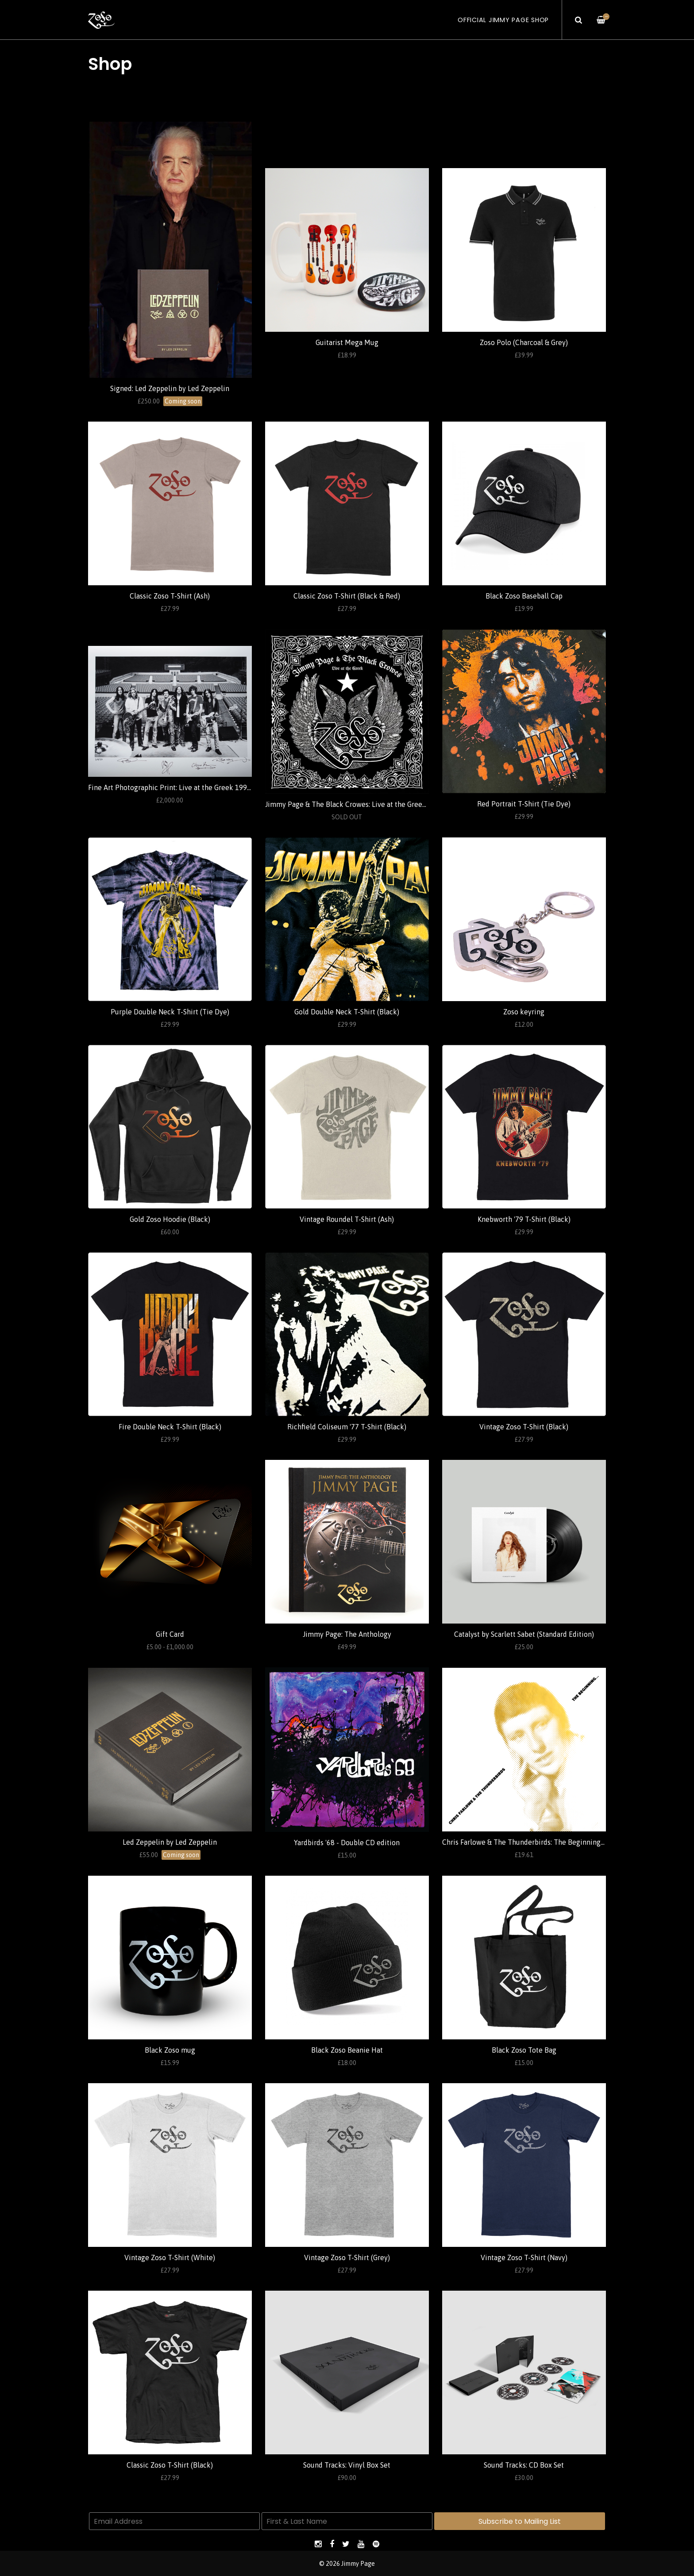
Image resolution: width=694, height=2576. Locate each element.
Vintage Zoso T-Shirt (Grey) (347, 2257)
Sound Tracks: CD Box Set (524, 2465)
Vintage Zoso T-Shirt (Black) (523, 1427)
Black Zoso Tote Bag (524, 2050)
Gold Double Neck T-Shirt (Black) (346, 1012)
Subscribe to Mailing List (519, 2521)
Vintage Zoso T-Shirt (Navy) (524, 2257)
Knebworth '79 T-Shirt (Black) (524, 1219)
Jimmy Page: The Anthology (347, 1634)
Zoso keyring (523, 1012)
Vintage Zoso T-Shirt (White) (169, 2257)
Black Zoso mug (170, 2050)
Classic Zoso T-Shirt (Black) (170, 2465)
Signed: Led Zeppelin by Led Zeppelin (169, 388)
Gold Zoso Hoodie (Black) (170, 1219)
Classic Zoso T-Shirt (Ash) (170, 596)
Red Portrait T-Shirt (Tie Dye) (524, 804)
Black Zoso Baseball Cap (524, 596)
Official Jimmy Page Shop (503, 19)
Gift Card (170, 1634)
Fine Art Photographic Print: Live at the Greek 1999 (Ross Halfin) (190, 787)
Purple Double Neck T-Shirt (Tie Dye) (170, 1012)
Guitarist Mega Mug (347, 342)
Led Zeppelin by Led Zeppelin (170, 1842)
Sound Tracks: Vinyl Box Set (346, 2465)
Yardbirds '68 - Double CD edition (347, 1843)
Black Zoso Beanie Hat (347, 2050)
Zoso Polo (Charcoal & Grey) (524, 342)
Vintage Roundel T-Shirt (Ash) (347, 1219)
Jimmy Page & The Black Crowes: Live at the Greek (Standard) (362, 804)
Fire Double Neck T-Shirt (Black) (170, 1427)
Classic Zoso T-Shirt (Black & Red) (346, 596)
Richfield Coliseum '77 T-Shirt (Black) (346, 1427)
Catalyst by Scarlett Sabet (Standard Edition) (524, 1634)
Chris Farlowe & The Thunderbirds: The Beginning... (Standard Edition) (552, 1842)
